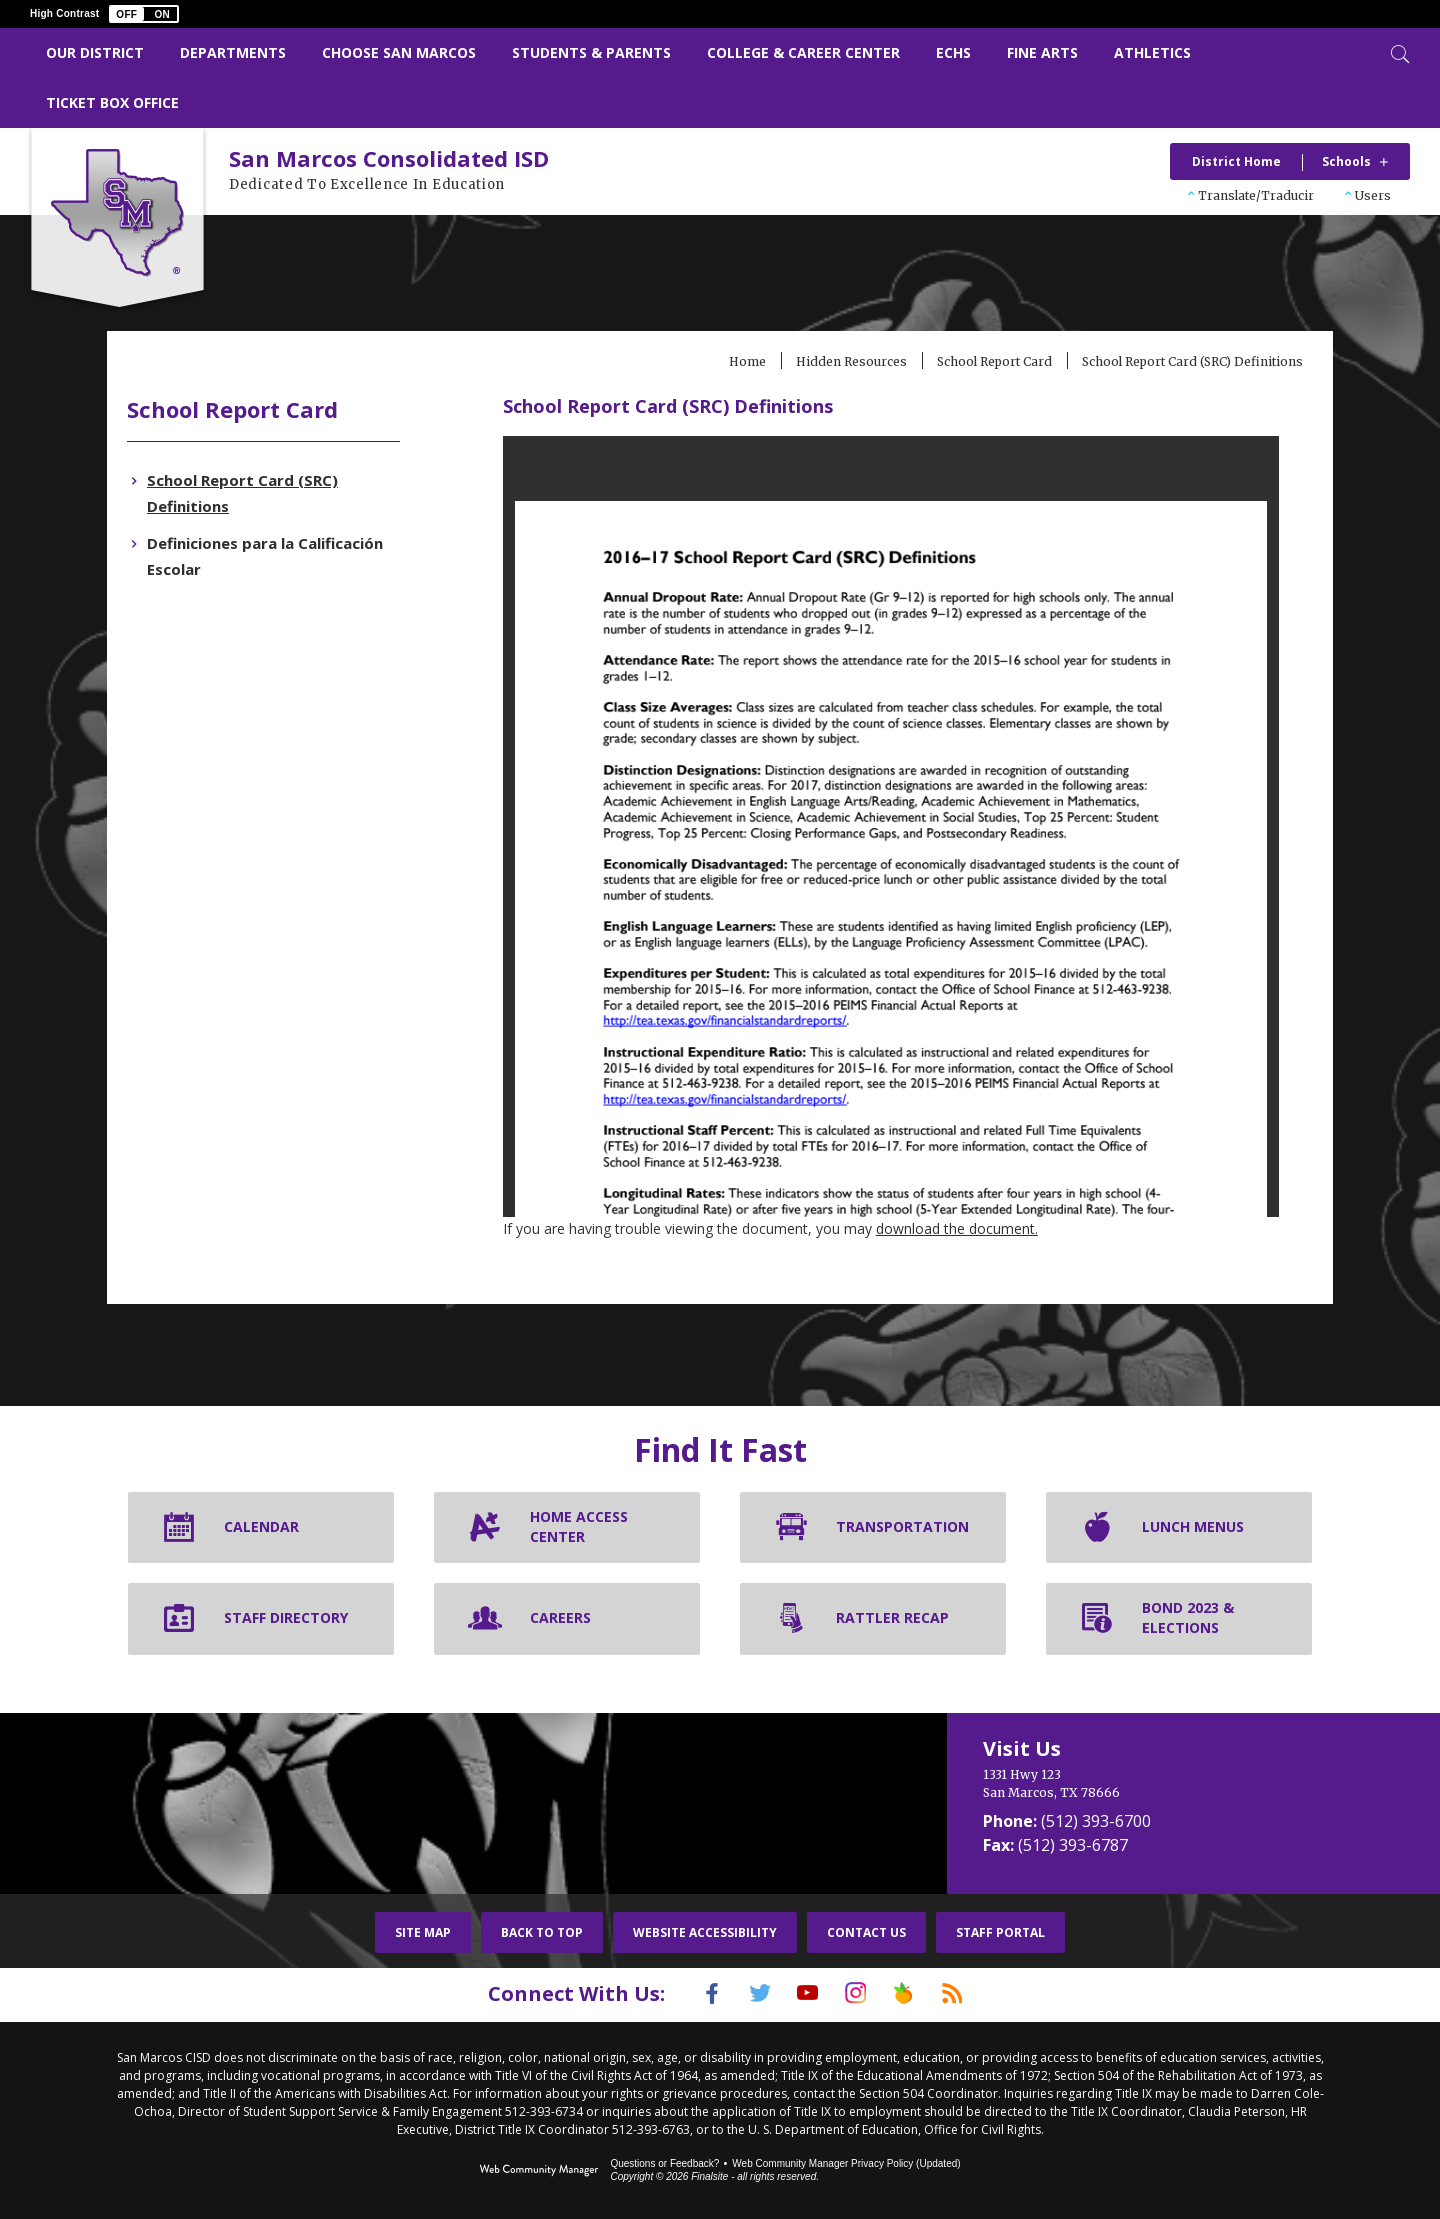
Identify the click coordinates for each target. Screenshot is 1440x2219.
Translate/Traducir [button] (1256, 195)
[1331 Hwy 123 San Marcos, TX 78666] (1139, 1784)
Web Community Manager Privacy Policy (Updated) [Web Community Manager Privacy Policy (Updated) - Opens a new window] (846, 2161)
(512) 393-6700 (1096, 1821)
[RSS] (977, 1993)
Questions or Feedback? (664, 2161)
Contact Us (866, 1932)
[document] (879, 827)
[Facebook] (687, 1993)
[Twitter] (745, 1993)
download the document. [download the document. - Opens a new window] (984, 1228)
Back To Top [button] (542, 1932)
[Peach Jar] (919, 1993)
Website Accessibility (705, 1932)
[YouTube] (803, 1993)
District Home (1236, 161)
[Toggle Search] (1398, 52)
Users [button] (1373, 195)
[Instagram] (861, 1993)
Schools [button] (1346, 161)
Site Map (423, 1932)
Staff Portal (1000, 1932)
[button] (144, 14)
